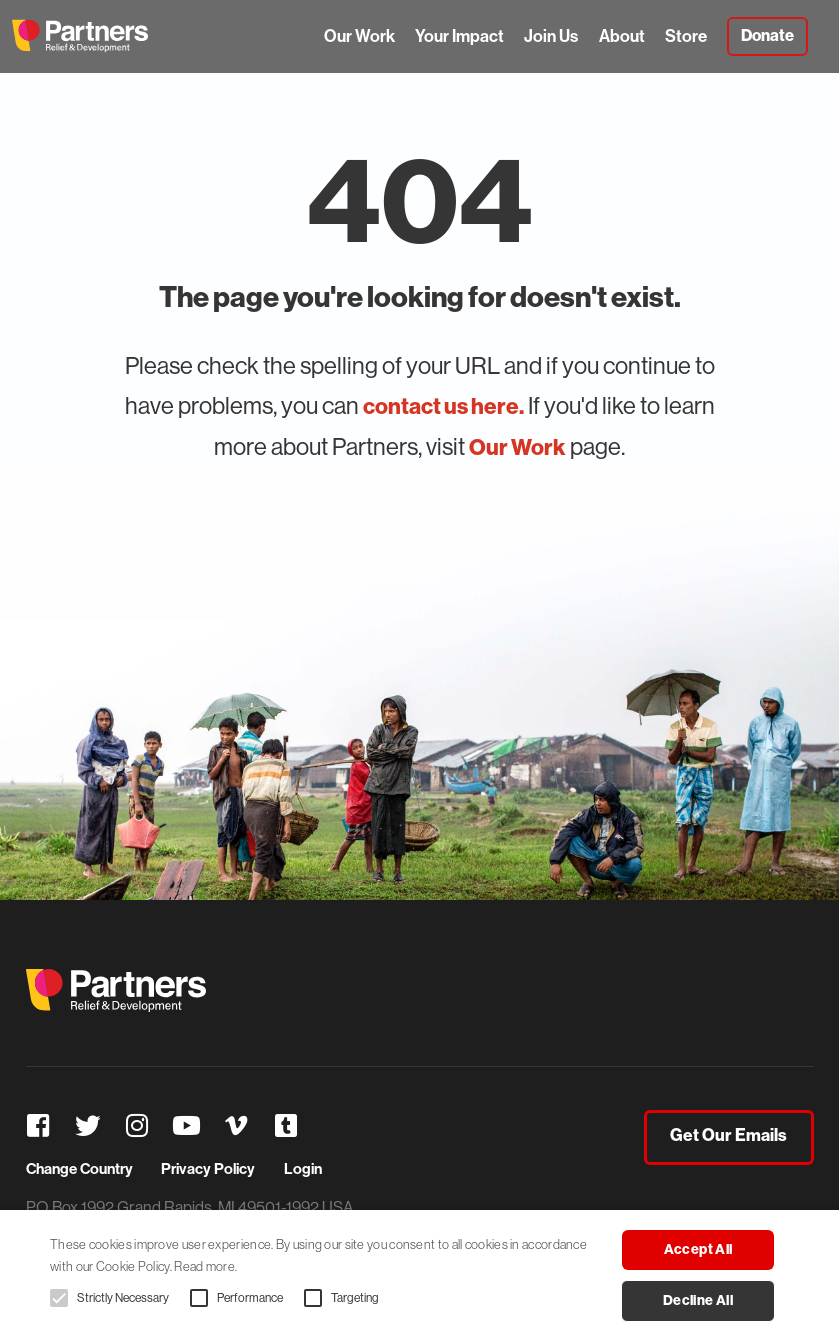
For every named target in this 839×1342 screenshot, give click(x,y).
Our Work (359, 36)
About (622, 36)
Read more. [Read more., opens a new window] (205, 1266)
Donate (767, 35)
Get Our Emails (728, 1137)
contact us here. (443, 406)
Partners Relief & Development (80, 36)
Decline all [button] (698, 1300)
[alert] (419, 1276)
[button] (59, 1298)
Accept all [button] (698, 1249)
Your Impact (459, 36)
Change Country (79, 1169)
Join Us (551, 36)
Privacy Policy (208, 1169)
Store (686, 36)
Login (303, 1169)
